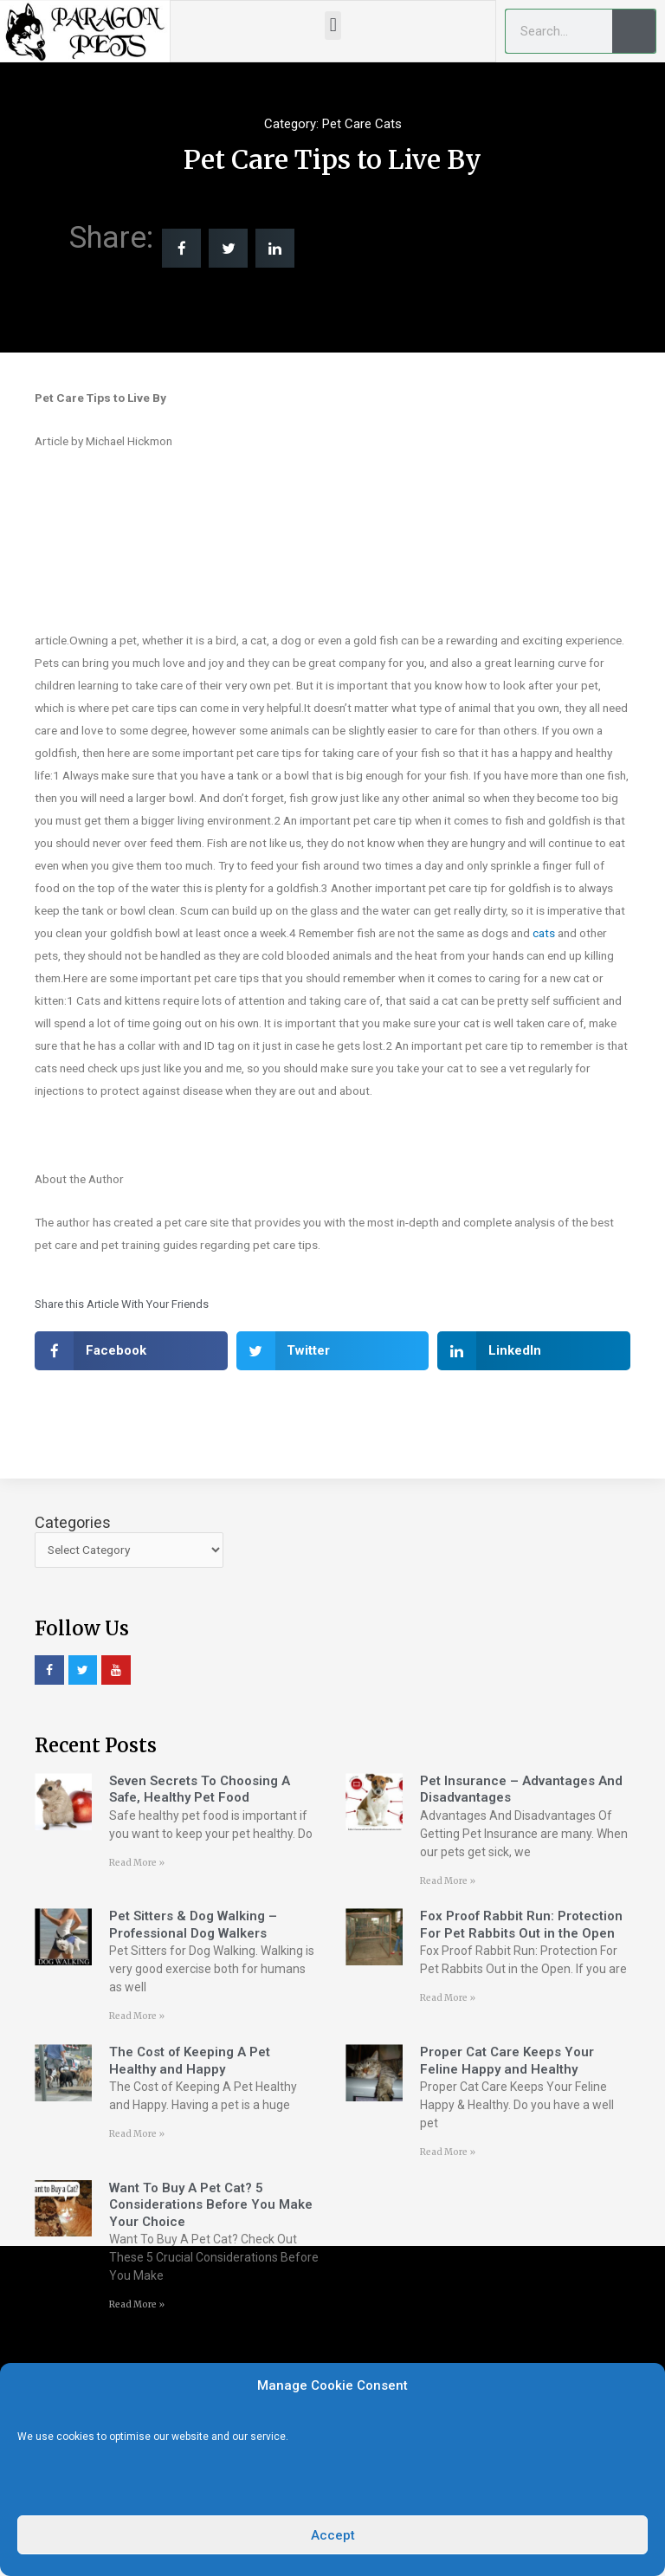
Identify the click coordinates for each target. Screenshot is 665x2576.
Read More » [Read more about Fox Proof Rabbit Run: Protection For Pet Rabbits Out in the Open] (447, 1997)
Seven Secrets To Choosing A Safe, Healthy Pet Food (199, 1789)
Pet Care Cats (362, 124)
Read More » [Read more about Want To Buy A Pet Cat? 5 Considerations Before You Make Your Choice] (137, 2304)
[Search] (633, 31)
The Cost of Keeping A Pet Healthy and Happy (189, 2060)
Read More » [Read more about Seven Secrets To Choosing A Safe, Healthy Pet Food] (137, 1862)
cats (544, 933)
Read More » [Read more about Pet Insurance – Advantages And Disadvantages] (447, 1881)
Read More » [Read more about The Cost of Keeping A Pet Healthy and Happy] (137, 2133)
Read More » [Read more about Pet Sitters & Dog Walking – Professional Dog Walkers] (137, 2016)
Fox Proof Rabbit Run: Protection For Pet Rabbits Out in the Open (521, 1924)
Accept (333, 2535)
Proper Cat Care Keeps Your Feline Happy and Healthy (507, 2060)
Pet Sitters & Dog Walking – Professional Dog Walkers (193, 1924)
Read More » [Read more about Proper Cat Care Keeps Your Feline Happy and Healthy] (447, 2152)
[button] (333, 25)
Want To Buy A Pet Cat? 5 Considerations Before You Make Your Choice (211, 2205)
